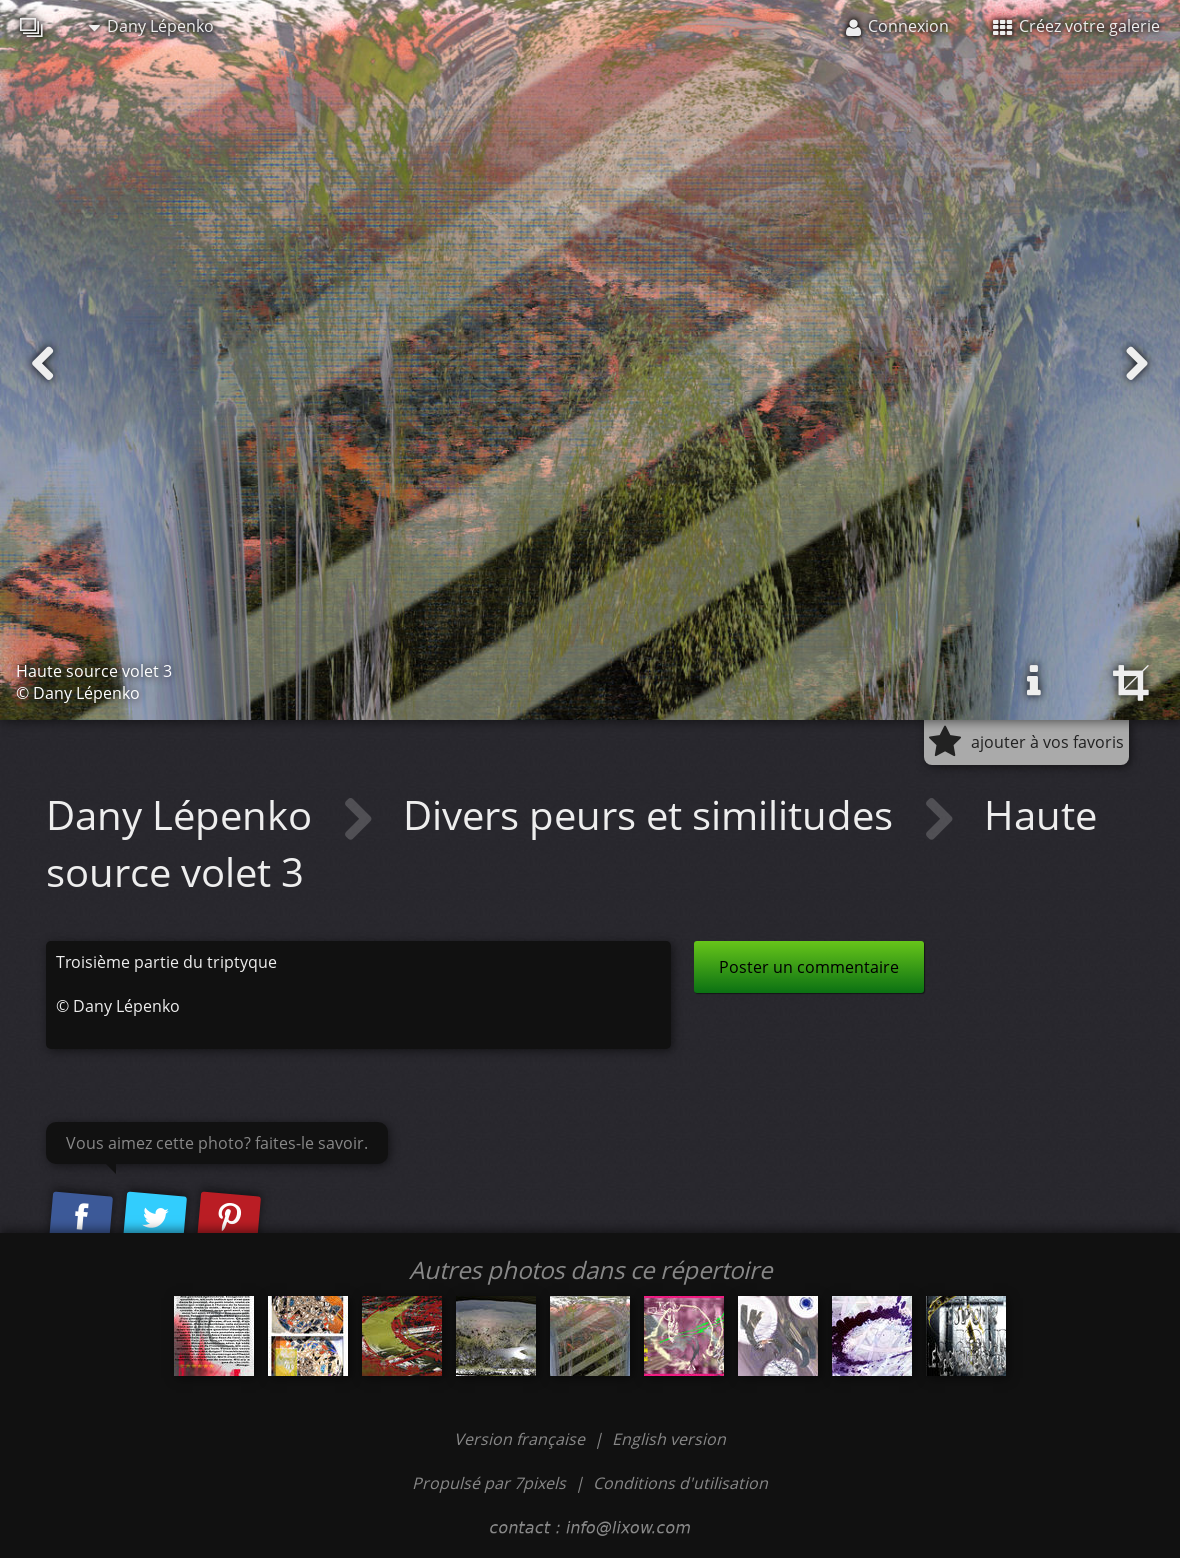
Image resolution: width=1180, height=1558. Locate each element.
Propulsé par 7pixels (489, 1483)
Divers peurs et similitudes (653, 814)
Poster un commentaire (809, 967)
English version (669, 1439)
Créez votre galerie (1076, 26)
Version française (521, 1439)
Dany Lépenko (151, 26)
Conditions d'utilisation (680, 1483)
